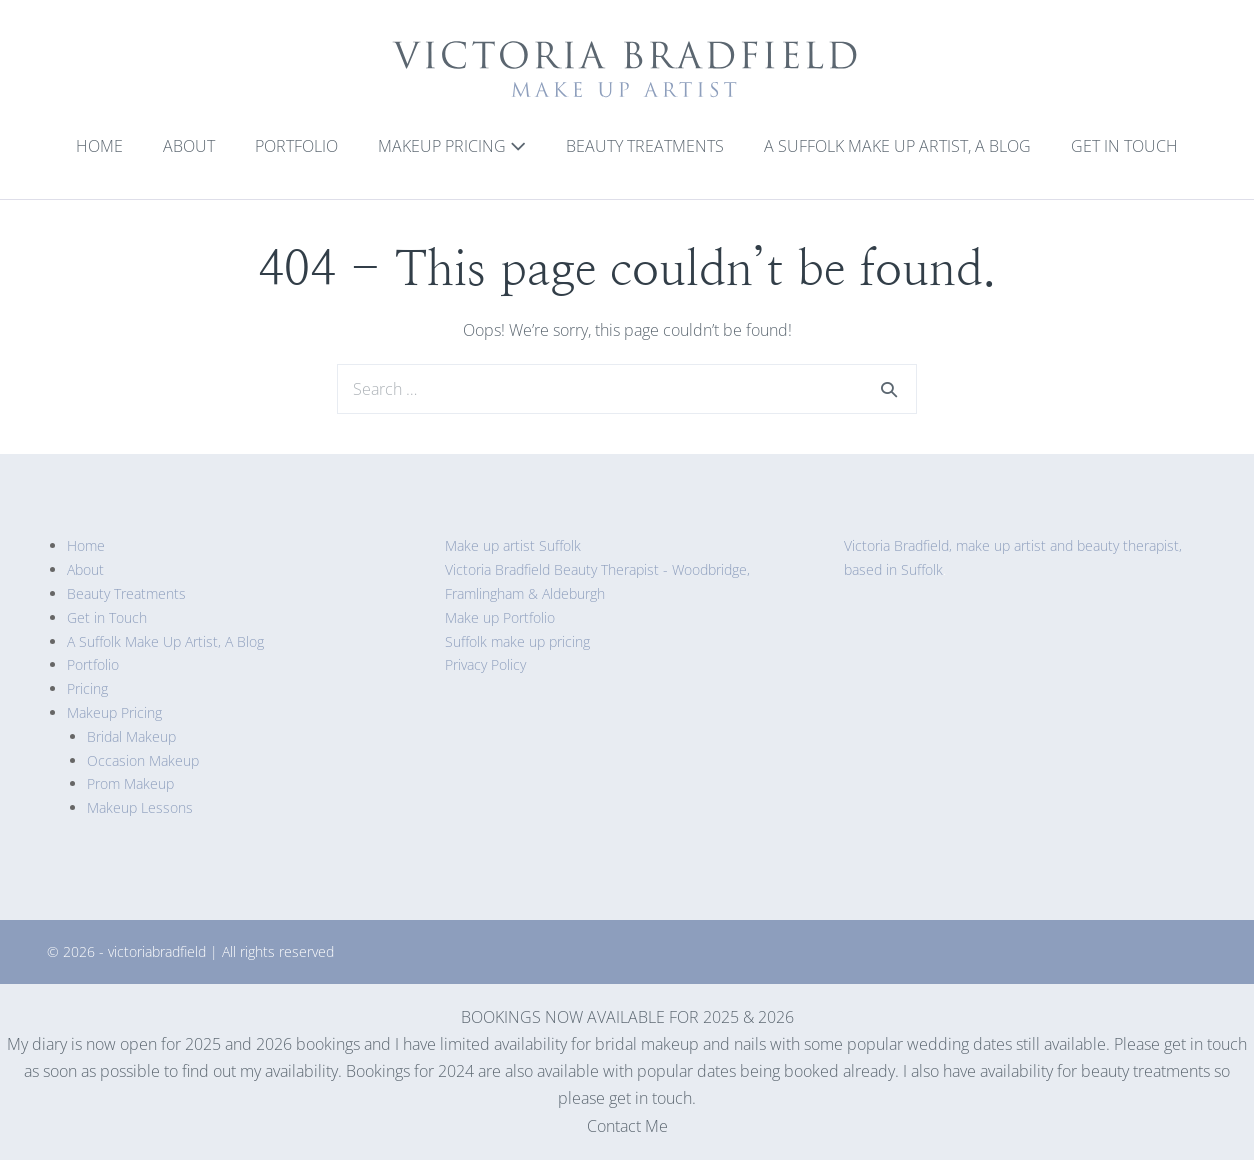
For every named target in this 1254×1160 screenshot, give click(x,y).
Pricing (87, 688)
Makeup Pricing (452, 146)
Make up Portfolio (500, 617)
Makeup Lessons (140, 807)
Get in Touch (1124, 146)
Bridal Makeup (131, 736)
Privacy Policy (485, 664)
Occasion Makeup (143, 760)
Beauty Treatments (645, 146)
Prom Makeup (130, 783)
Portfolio (296, 146)
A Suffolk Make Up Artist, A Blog (897, 146)
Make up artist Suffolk (513, 545)
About (189, 146)
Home (99, 146)
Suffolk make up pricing (517, 641)
